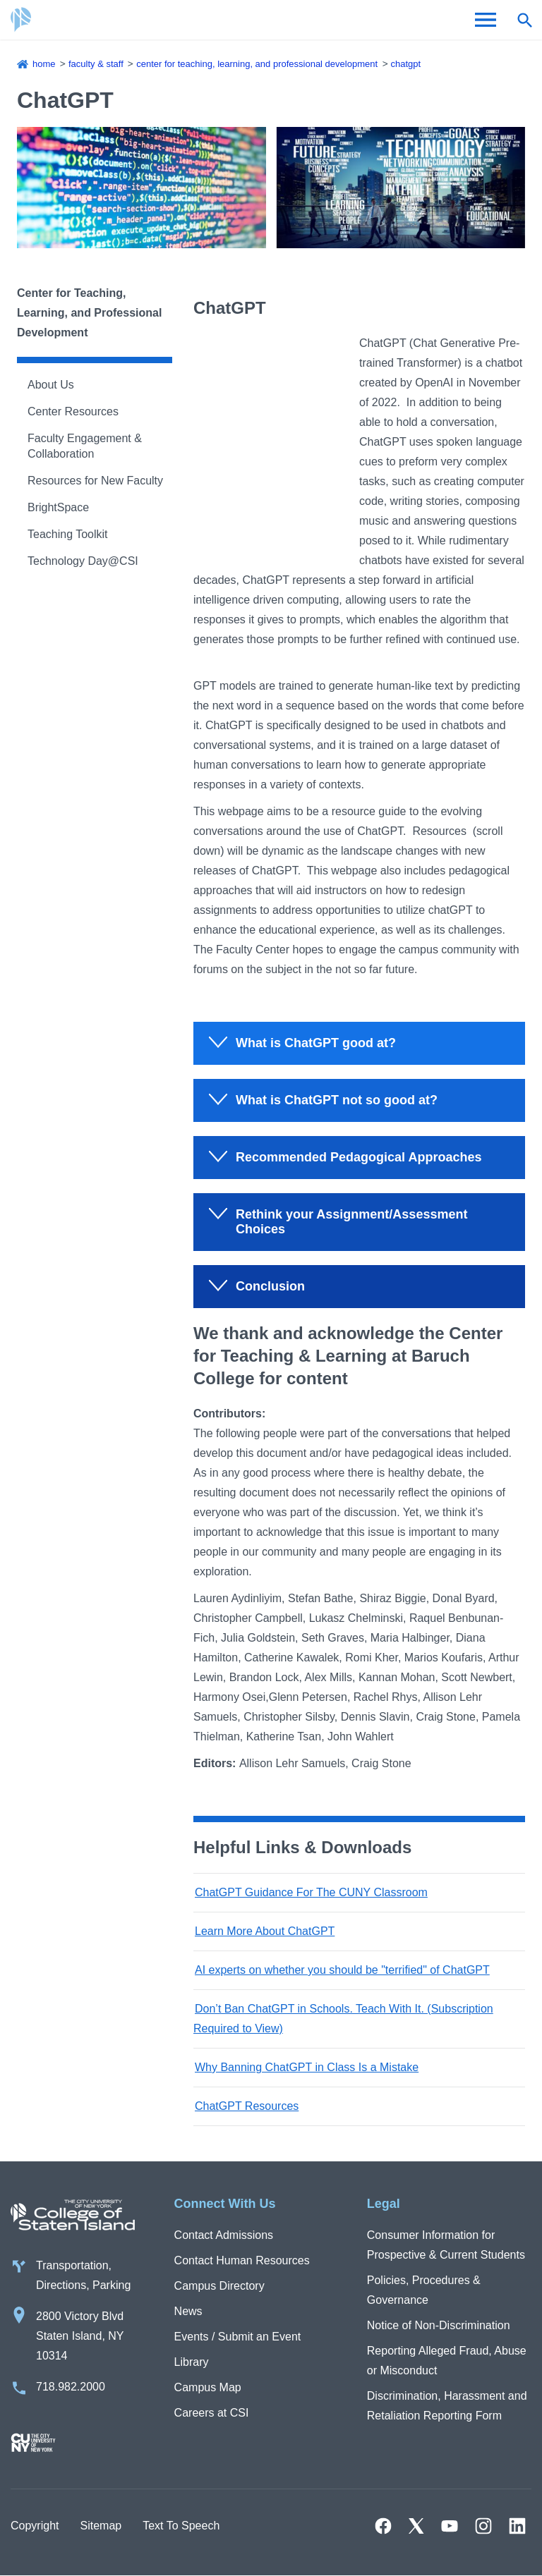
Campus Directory (219, 2286)
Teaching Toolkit (68, 534)
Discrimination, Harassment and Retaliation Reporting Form (447, 2406)
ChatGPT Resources (247, 2106)
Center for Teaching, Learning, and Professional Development (257, 64)
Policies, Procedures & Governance (424, 2290)
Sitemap (100, 2526)
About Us (51, 385)
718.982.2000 (70, 2387)
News (188, 2311)
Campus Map (207, 2387)
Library (191, 2362)
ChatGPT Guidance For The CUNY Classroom (311, 1892)
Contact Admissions (224, 2235)
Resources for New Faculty (95, 481)
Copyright (35, 2526)
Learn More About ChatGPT (265, 1931)
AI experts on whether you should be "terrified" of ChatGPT (342, 1970)
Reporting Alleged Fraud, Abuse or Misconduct (446, 2360)
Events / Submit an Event (237, 2337)
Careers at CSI (211, 2413)
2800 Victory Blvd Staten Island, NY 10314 (80, 2336)
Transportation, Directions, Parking (83, 2275)
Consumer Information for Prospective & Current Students (446, 2245)
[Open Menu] (485, 19)
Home (44, 64)
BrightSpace (58, 507)
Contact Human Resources (242, 2260)
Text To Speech (181, 2526)
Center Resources (73, 411)
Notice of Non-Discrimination (438, 2325)
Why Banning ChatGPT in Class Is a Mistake (306, 2067)
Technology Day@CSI (83, 561)
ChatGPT (406, 64)
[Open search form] (524, 19)
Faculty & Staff (96, 64)
